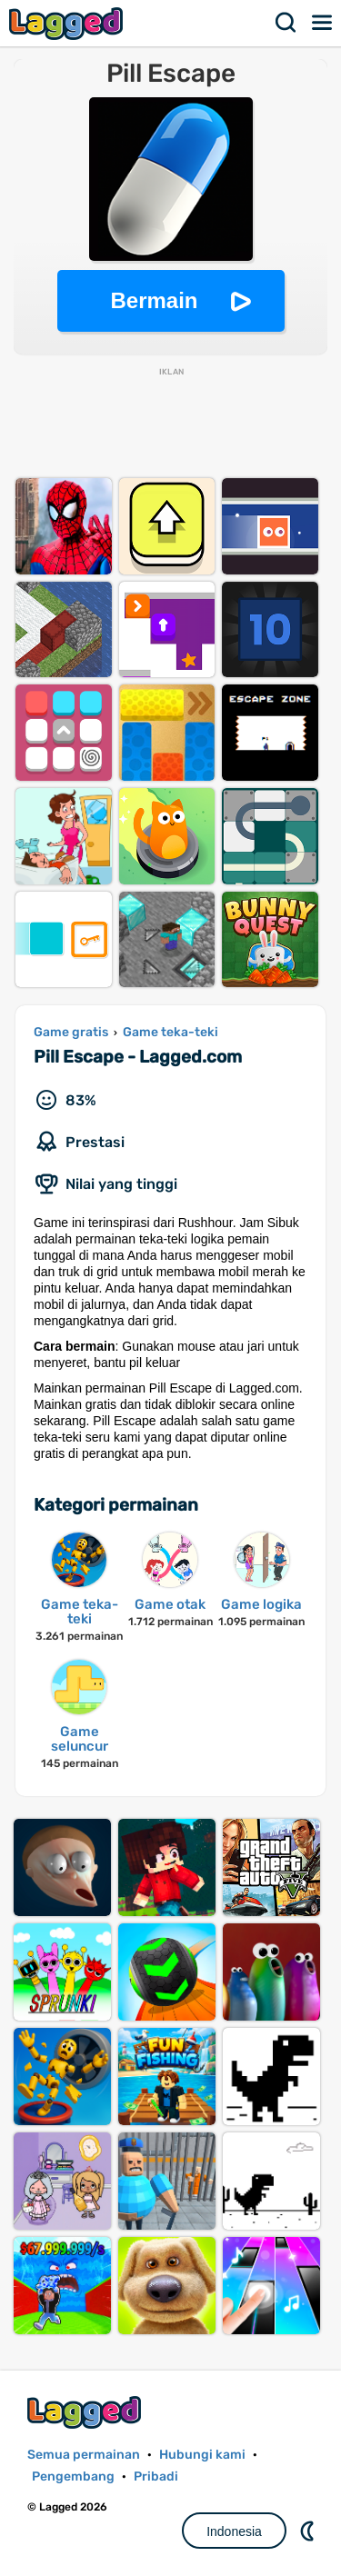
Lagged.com (86, 2412)
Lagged (68, 23)
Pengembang (73, 2476)
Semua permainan (83, 2454)
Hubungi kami (202, 2454)
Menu (323, 22)
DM (309, 2530)
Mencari (286, 22)
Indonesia (234, 2531)
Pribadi (156, 2476)
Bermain (153, 300)
